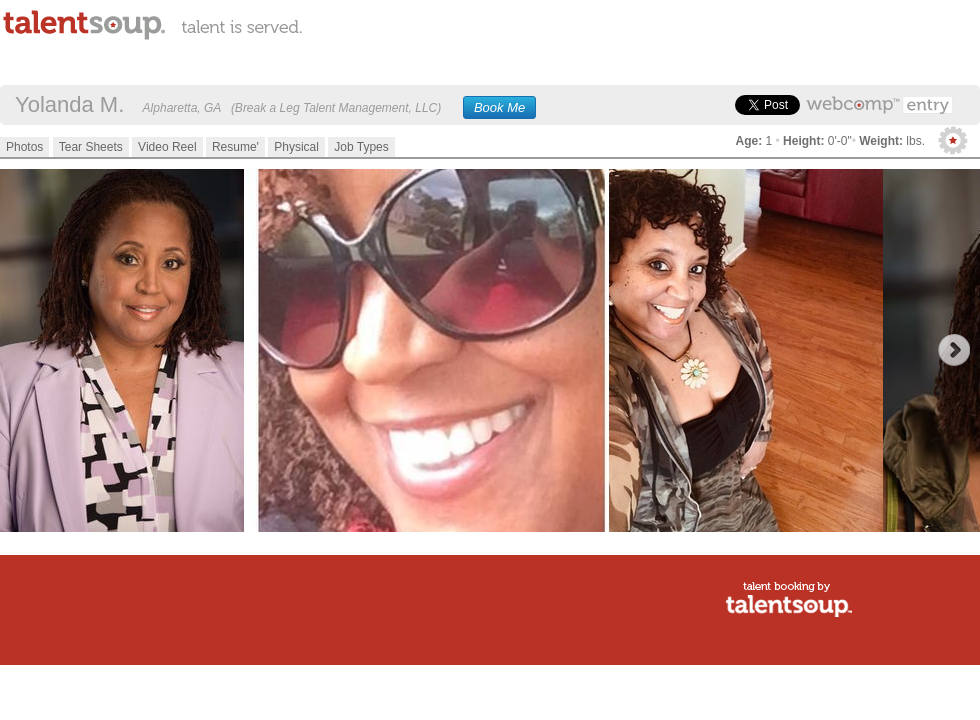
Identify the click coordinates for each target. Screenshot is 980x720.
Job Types (361, 147)
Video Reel (167, 147)
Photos (24, 147)
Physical (296, 147)
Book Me (499, 107)
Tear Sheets (91, 147)
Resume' (235, 147)
